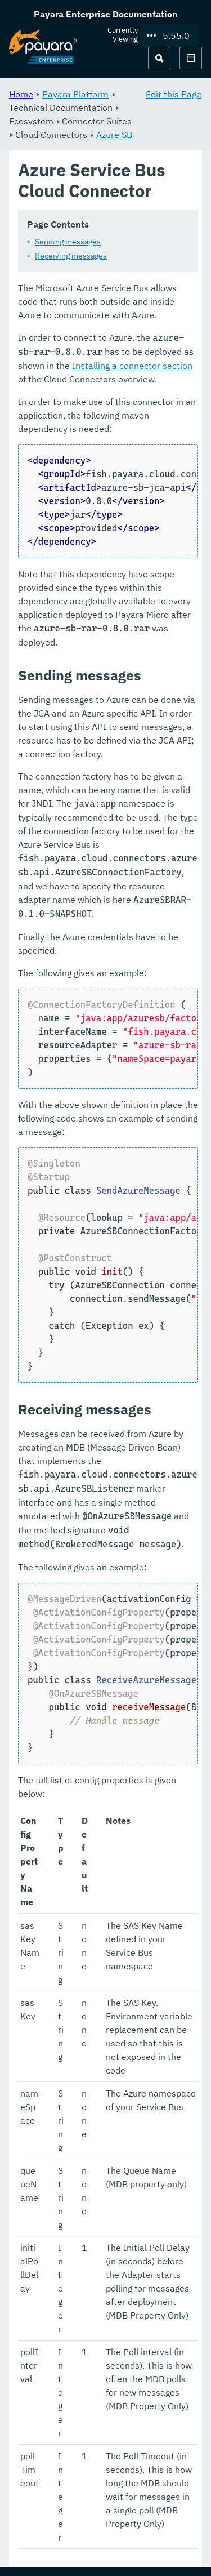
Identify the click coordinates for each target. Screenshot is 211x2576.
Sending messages (68, 242)
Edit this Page (173, 94)
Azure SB (114, 134)
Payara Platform (75, 94)
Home (21, 94)
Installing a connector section (132, 365)
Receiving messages (71, 256)
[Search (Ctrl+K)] (159, 58)
